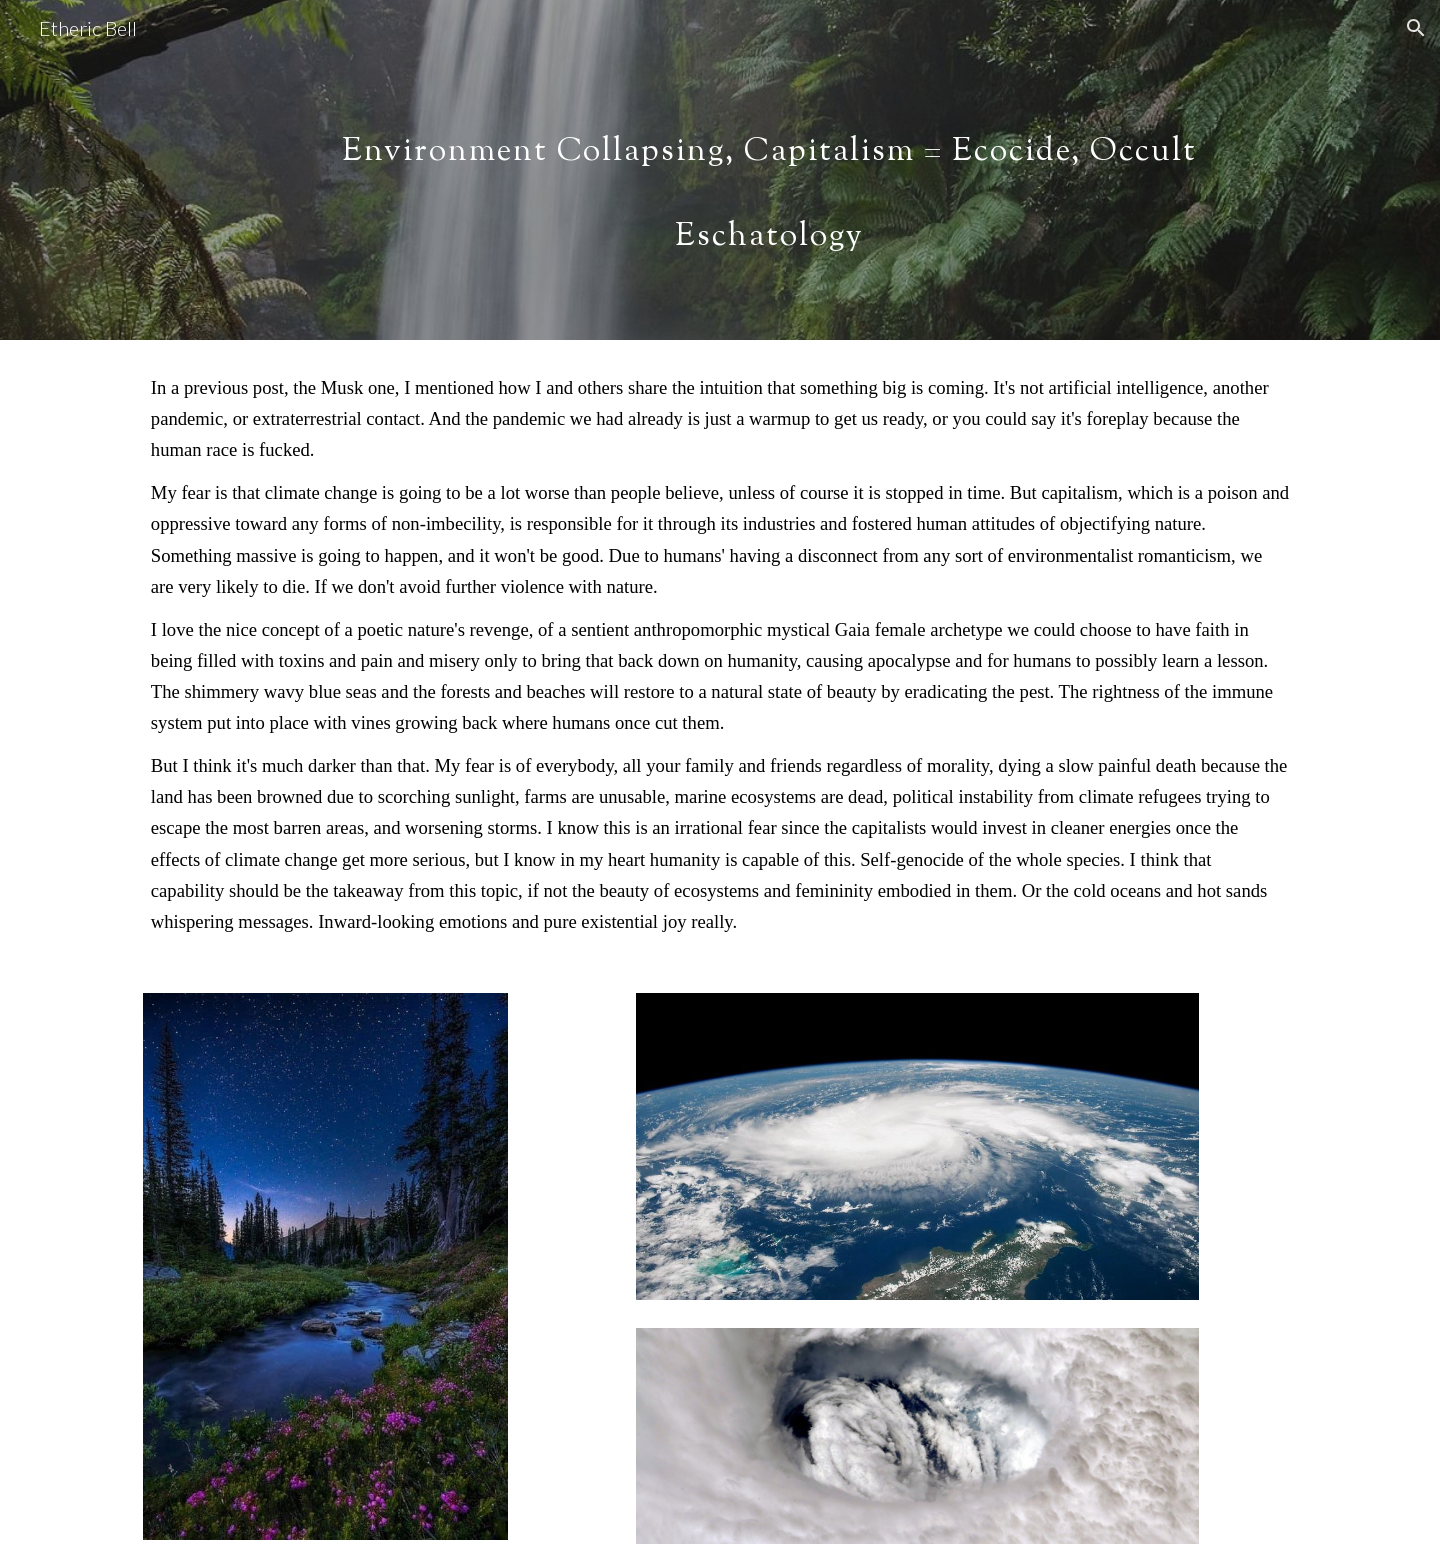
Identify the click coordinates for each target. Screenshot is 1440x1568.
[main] (769, 170)
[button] (1416, 28)
